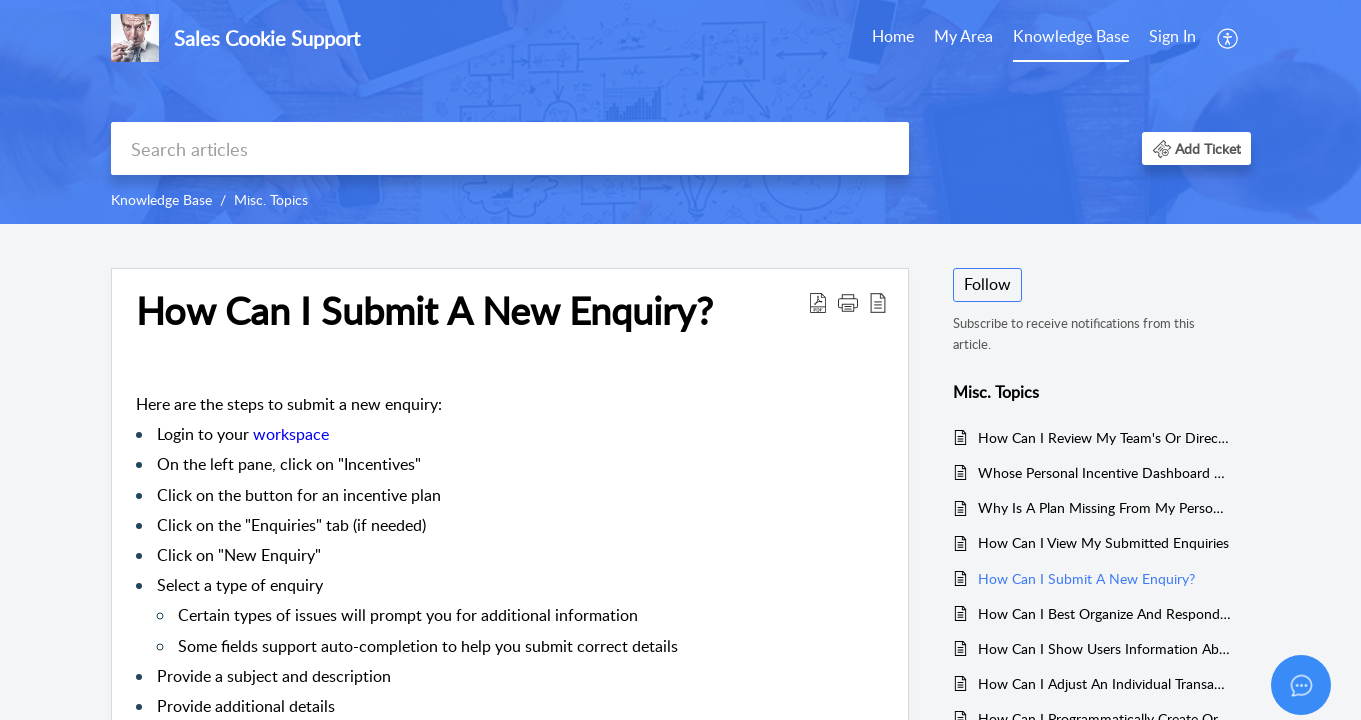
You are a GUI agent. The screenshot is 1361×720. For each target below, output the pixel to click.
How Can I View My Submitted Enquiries (1103, 542)
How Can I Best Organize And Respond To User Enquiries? (1104, 613)
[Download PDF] (818, 302)
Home (893, 36)
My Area (963, 36)
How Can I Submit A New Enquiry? (424, 311)
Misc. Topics (271, 199)
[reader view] (878, 302)
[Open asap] (1301, 685)
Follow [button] (987, 284)
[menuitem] (1172, 38)
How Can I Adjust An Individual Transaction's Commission (1104, 683)
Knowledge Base (1071, 36)
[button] (1196, 148)
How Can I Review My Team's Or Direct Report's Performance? (1104, 437)
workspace (291, 434)
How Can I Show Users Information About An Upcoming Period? (1104, 648)
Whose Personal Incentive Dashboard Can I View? (1104, 472)
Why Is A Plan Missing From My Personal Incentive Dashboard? (1104, 507)
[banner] (680, 112)
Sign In (1172, 36)
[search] (510, 148)
